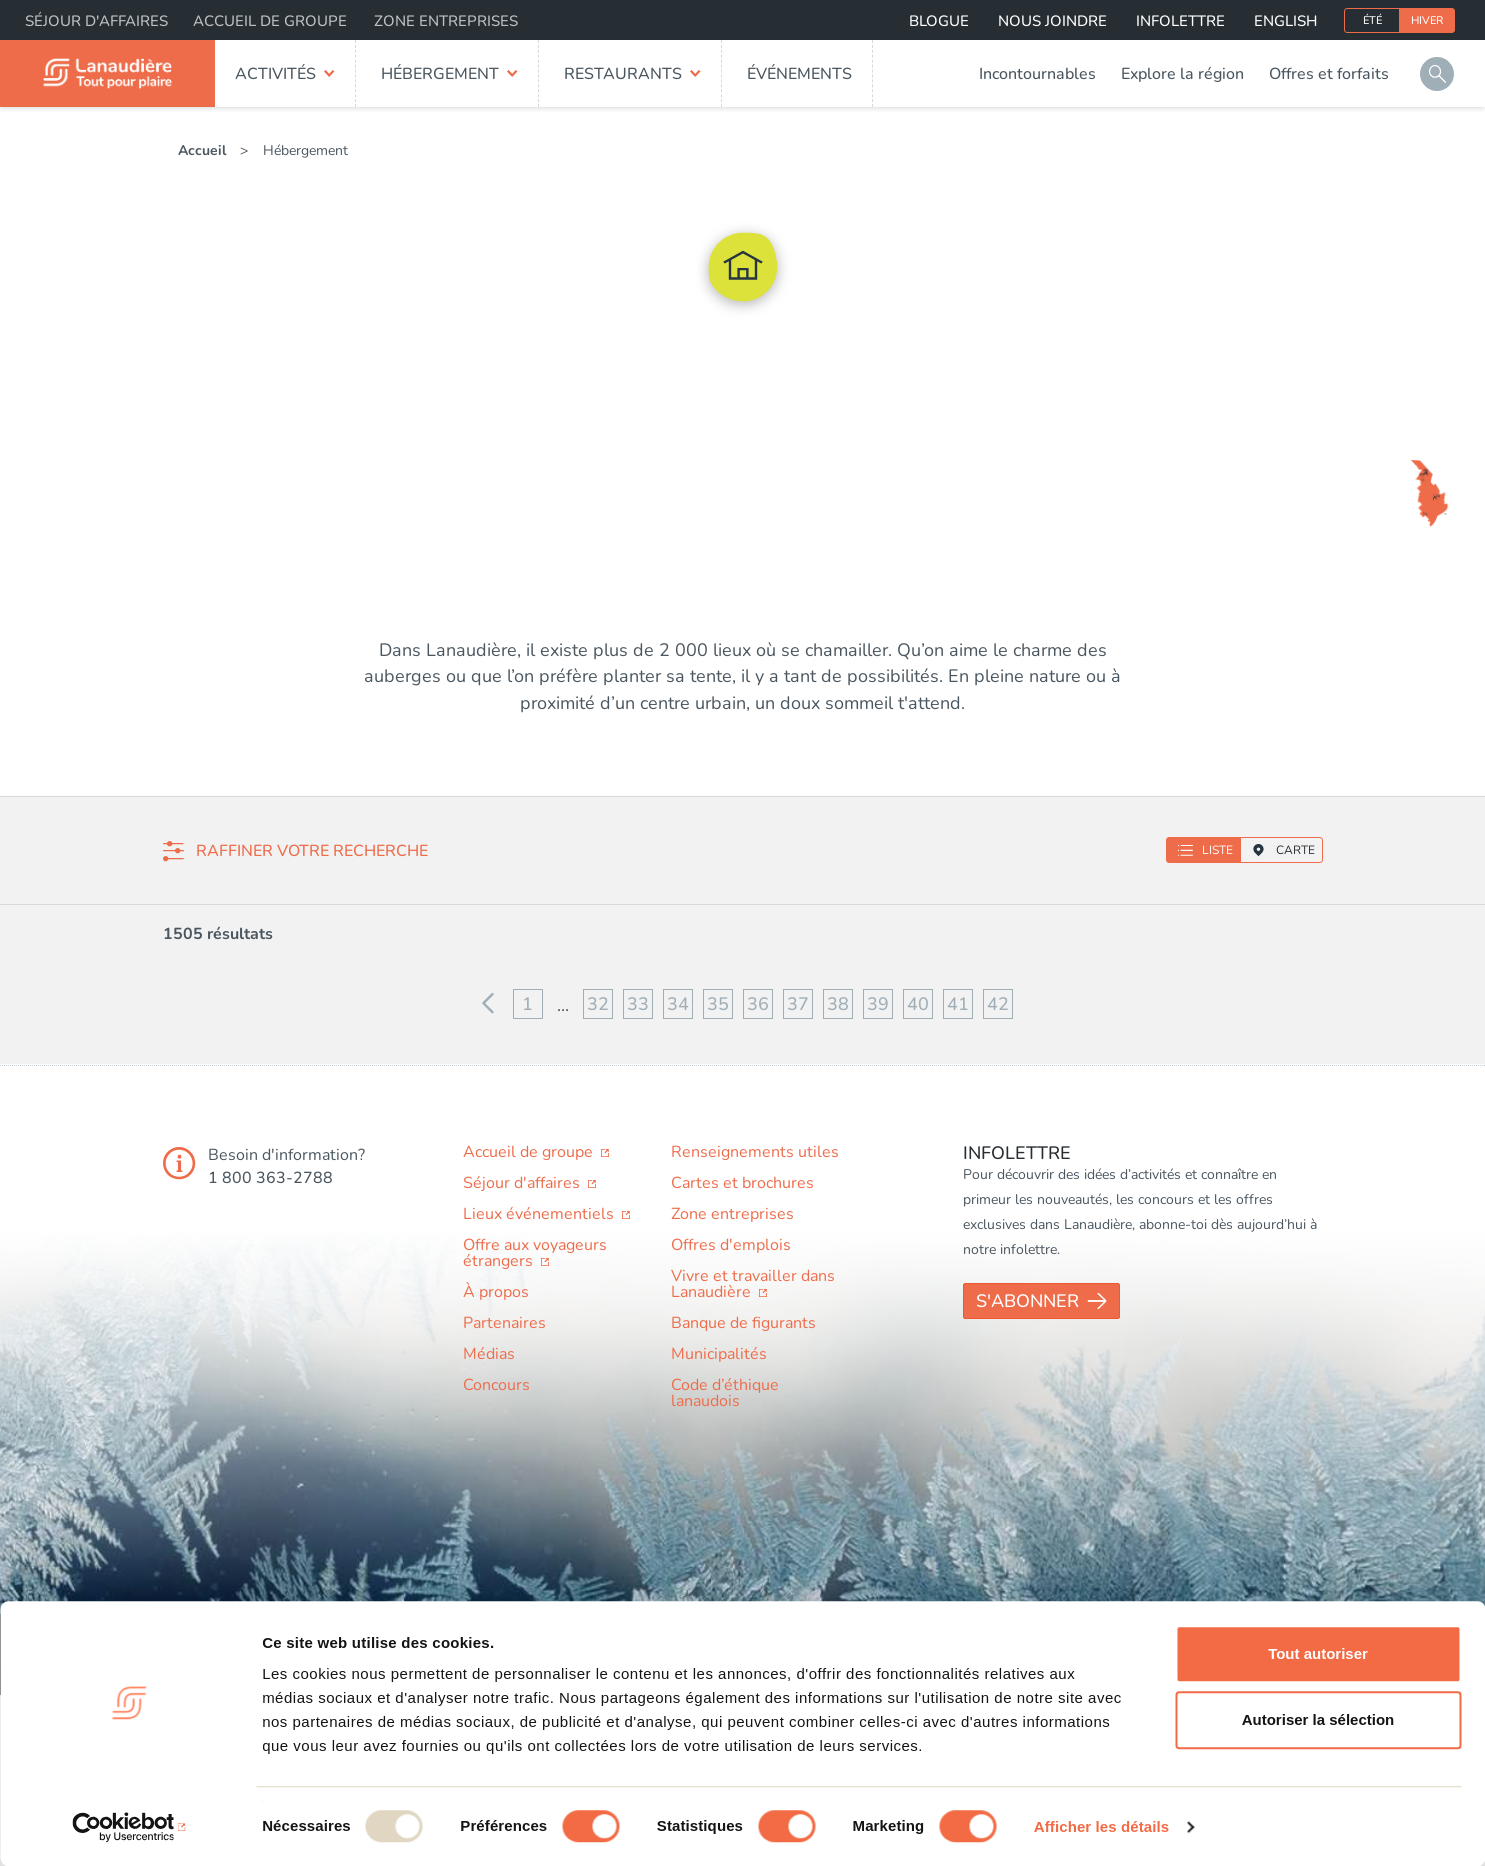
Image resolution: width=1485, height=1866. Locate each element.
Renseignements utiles (755, 1152)
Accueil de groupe (270, 21)
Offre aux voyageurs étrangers (535, 1253)
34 (678, 1004)
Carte (1295, 850)
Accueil (202, 150)
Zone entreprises (446, 21)
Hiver (1427, 20)
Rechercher (1437, 74)
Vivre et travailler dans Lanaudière (753, 1284)
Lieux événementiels (540, 1214)
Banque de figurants (743, 1323)
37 (798, 1004)
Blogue (939, 21)
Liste (1217, 850)
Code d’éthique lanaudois (725, 1393)
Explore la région (1182, 74)
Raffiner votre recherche (312, 851)
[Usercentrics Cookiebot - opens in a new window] (129, 1827)
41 (958, 1004)
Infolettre (1180, 21)
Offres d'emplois (731, 1245)
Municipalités (719, 1354)
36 (758, 1004)
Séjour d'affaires (96, 21)
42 (998, 1004)
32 (598, 1004)
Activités (275, 74)
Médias (489, 1354)
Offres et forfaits (1329, 74)
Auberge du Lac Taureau (1347, 482)
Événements (799, 74)
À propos (496, 1292)
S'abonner (1027, 1301)
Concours (496, 1385)
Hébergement (440, 74)
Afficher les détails (1101, 1826)
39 (878, 1004)
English (1285, 21)
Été (1372, 20)
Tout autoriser (1318, 1653)
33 (638, 1004)
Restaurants (623, 74)
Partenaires (504, 1323)
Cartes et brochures (742, 1183)
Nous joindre (1052, 21)
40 (918, 1004)
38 (838, 1004)
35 (718, 1004)
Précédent (488, 1004)
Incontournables (1037, 74)
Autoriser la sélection (1318, 1719)
